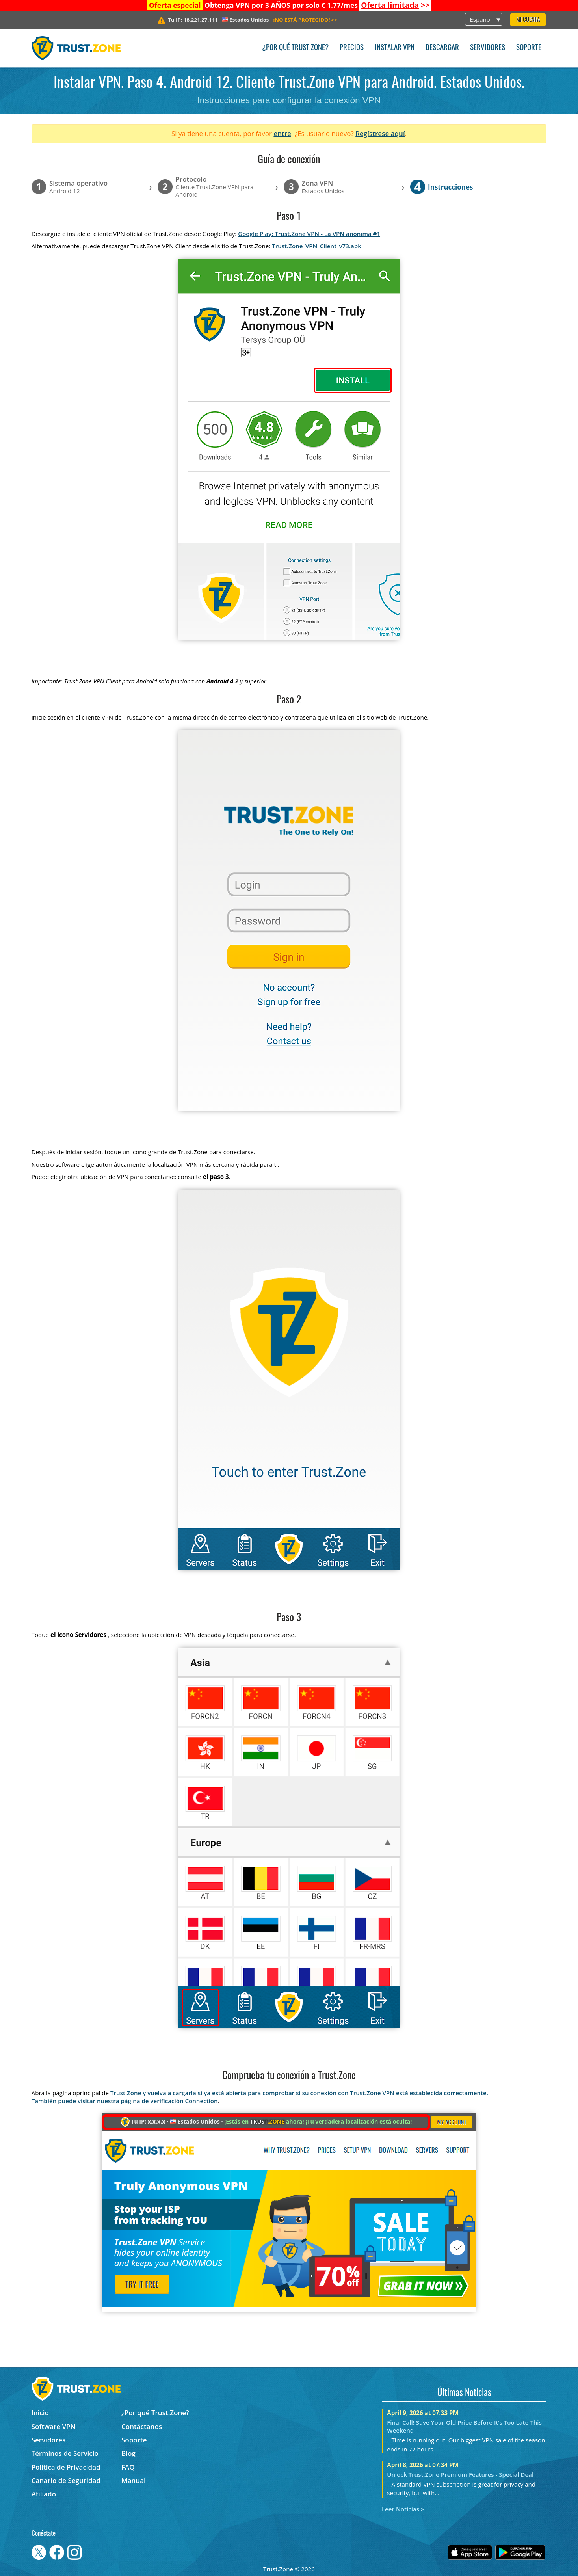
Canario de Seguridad (66, 2480)
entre (282, 133)
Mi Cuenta (528, 20)
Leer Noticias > (403, 2509)
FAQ (128, 2467)
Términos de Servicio (65, 2453)
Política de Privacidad (66, 2467)
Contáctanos (141, 2426)
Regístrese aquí (380, 133)
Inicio (40, 2412)
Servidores (487, 48)
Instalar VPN (394, 48)
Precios (352, 48)
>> (395, 5)
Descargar (442, 48)
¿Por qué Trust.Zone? (295, 48)
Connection (201, 2101)
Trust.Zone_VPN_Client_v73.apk (316, 246)
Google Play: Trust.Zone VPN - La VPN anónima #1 (309, 234)
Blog (128, 2453)
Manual (133, 2480)
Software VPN (54, 2426)
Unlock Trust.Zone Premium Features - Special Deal (460, 2474)
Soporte (528, 48)
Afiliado (44, 2493)
